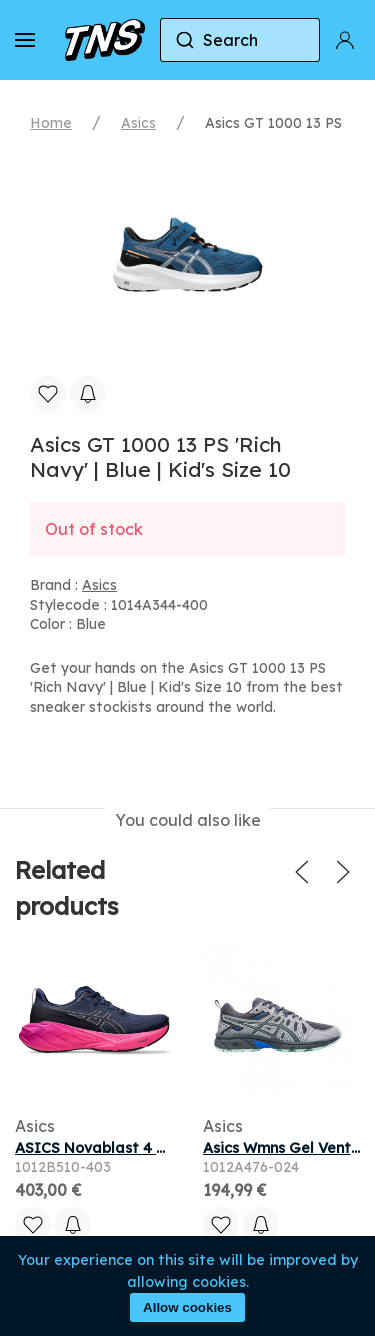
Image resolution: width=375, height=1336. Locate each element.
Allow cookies (187, 1307)
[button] (25, 40)
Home (51, 123)
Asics (138, 123)
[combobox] (240, 40)
